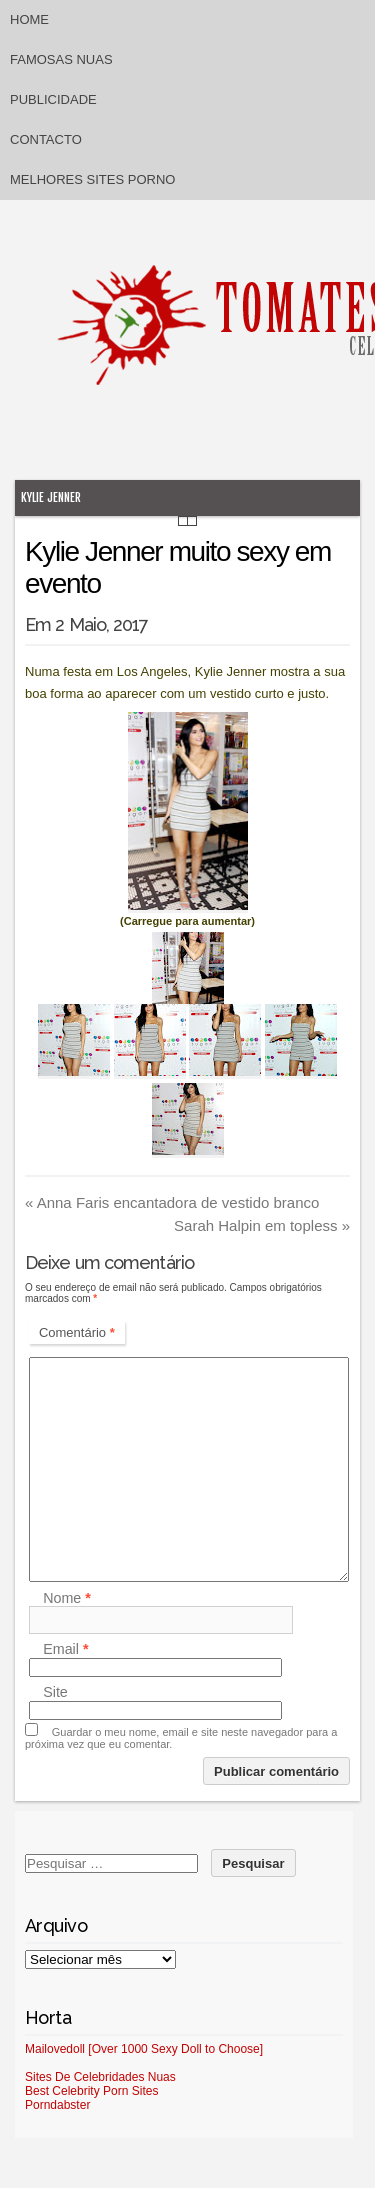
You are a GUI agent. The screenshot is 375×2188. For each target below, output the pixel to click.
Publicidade (53, 99)
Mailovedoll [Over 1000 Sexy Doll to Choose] (144, 2049)
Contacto (46, 139)
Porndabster (57, 2105)
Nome (67, 1598)
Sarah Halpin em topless (262, 1225)
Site (55, 1693)
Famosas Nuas (61, 59)
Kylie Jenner (51, 497)
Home (29, 19)
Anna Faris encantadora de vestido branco (172, 1202)
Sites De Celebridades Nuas (100, 2077)
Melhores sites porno (92, 179)
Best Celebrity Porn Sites (91, 2091)
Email (65, 1650)
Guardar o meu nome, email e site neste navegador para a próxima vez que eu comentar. (181, 1738)
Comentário (77, 1332)
